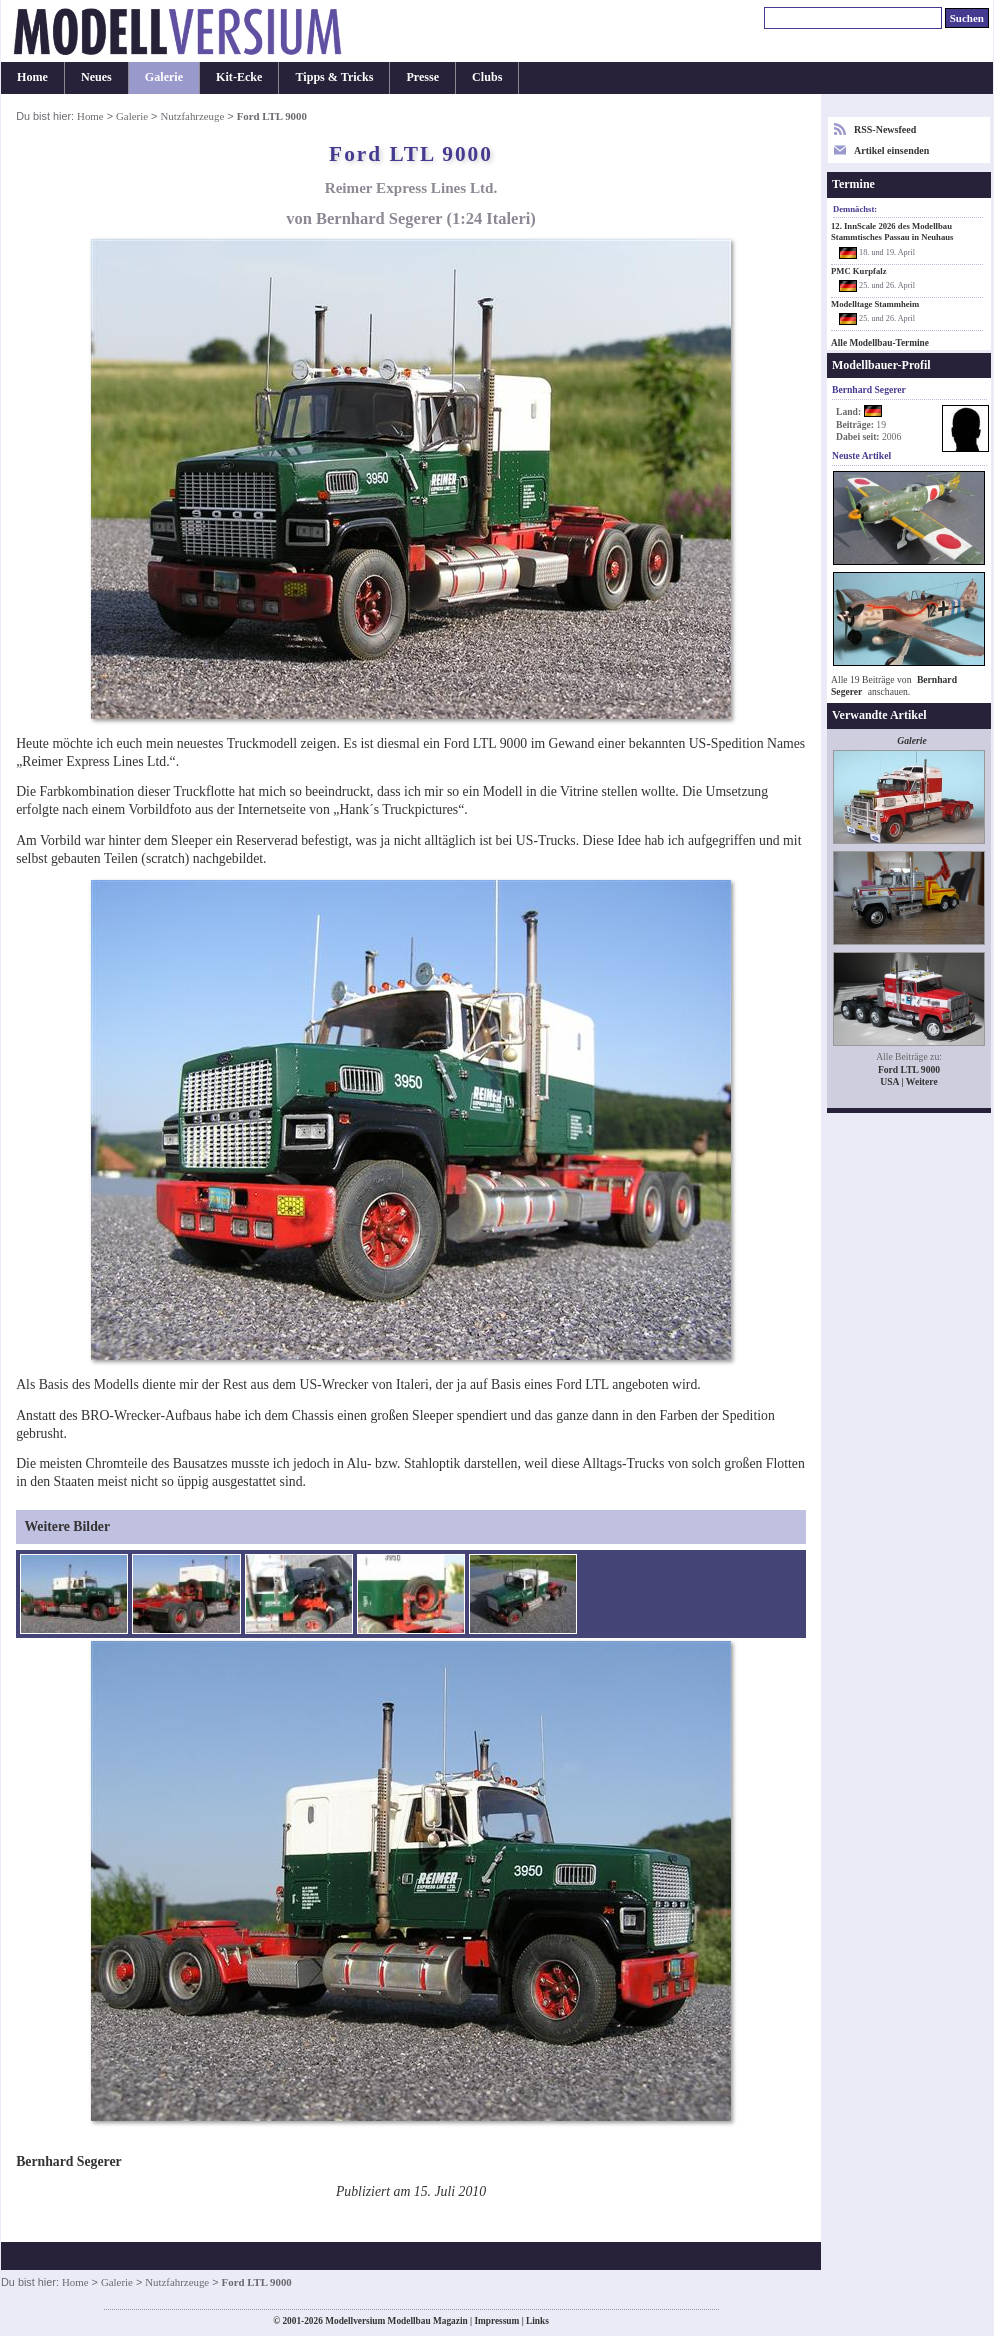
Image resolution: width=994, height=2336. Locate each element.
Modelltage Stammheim (875, 304)
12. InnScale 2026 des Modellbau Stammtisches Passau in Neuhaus (892, 231)
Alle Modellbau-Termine (880, 343)
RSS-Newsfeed (885, 129)
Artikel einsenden (891, 150)
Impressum (496, 2321)
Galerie (164, 77)
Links (537, 2321)
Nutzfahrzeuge (192, 116)
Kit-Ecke (239, 77)
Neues (96, 77)
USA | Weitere (908, 1081)
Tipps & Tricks (334, 77)
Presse (422, 77)
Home (32, 77)
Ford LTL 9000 (909, 1069)
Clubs (487, 77)
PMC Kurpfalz (859, 271)
